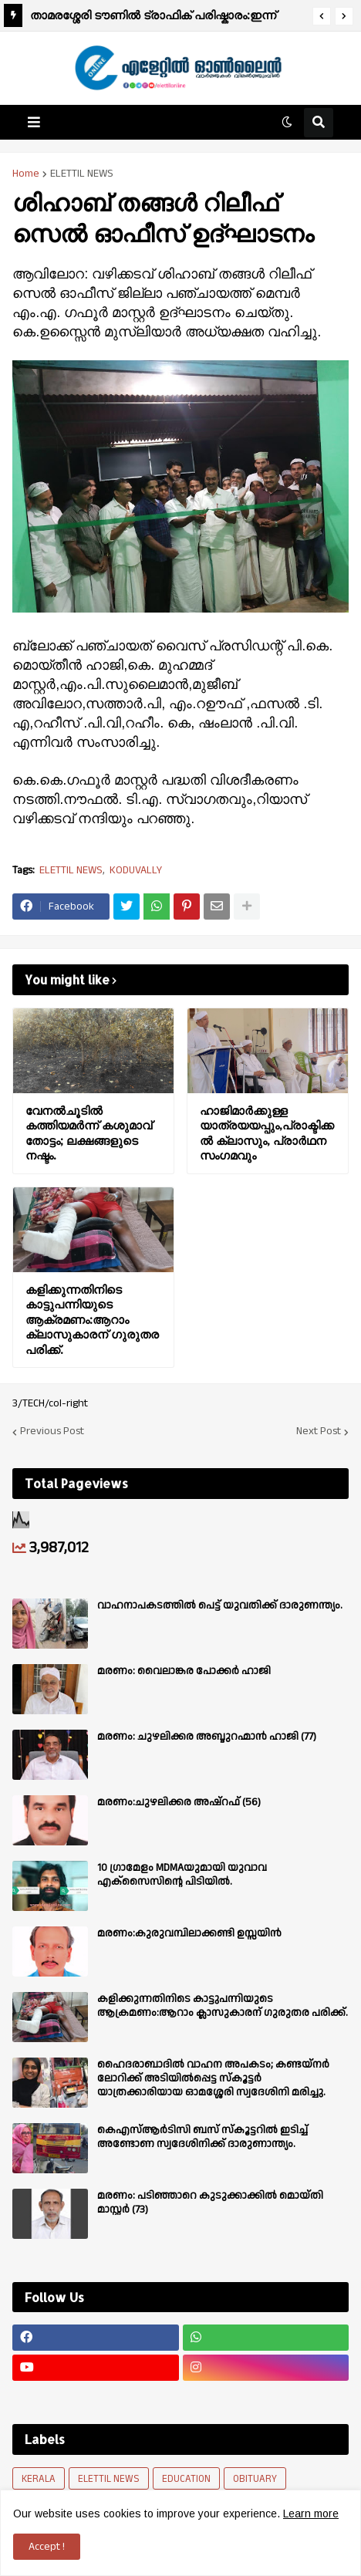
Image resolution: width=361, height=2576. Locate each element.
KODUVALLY (136, 870)
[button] (321, 16)
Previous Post (52, 1432)
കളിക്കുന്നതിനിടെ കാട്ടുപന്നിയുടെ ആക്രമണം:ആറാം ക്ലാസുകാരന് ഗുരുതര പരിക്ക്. (92, 1319)
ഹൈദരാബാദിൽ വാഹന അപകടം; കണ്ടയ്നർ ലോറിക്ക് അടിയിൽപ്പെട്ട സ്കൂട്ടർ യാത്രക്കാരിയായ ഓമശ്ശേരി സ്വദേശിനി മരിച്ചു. (213, 2079)
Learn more (311, 2513)
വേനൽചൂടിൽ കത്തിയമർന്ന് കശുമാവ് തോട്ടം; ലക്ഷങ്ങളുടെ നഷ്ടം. (88, 1133)
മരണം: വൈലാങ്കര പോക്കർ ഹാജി (184, 1671)
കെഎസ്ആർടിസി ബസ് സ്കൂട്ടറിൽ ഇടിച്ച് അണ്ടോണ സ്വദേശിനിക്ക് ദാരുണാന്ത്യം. (202, 2137)
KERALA (39, 2479)
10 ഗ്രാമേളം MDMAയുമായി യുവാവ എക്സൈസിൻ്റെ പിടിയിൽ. (182, 1875)
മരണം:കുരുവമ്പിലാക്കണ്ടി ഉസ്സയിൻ (189, 1933)
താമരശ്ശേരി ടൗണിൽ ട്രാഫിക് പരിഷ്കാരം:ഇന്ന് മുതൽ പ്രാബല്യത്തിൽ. (153, 17)
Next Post (318, 1432)
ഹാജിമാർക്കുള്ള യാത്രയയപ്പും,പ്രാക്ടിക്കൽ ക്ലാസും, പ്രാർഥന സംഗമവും (267, 1133)
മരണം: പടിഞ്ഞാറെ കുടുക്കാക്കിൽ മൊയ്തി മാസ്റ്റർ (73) (210, 2202)
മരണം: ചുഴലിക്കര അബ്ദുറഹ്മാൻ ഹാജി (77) (206, 1737)
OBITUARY (255, 2479)
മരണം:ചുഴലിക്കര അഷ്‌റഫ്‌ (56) (179, 1802)
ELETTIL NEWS (81, 173)
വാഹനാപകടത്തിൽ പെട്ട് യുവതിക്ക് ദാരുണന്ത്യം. (219, 1605)
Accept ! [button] (47, 2546)
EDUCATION (186, 2479)
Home (25, 173)
